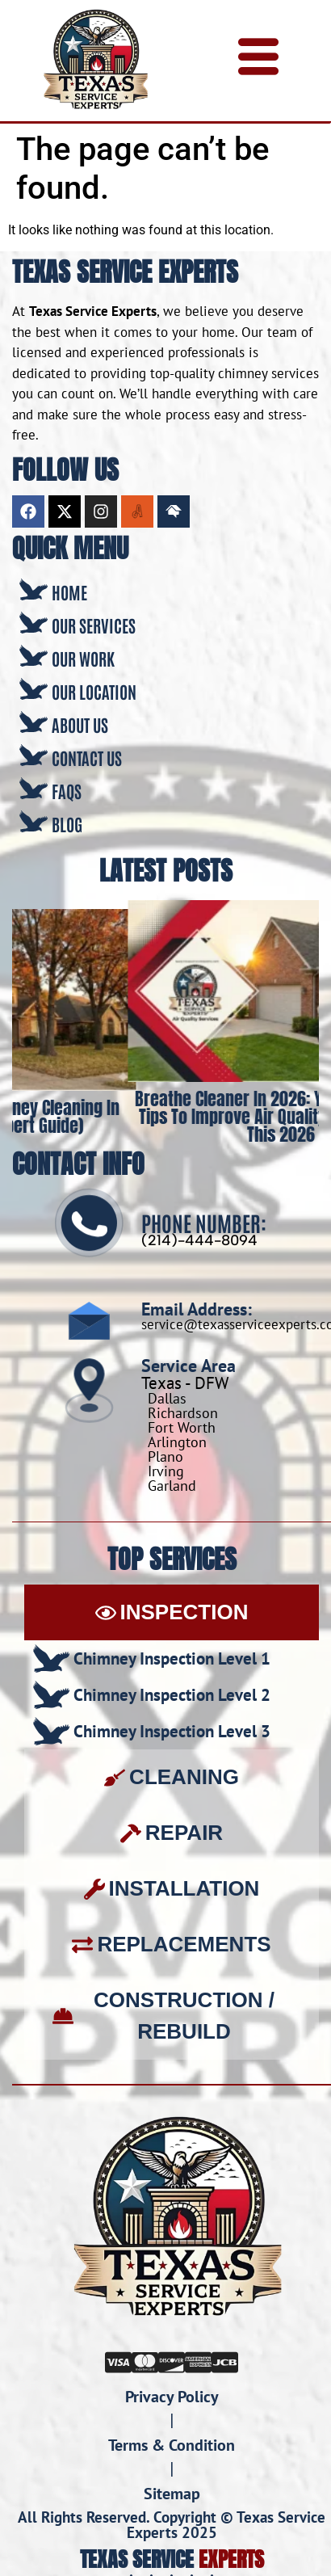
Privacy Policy (172, 2396)
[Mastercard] (145, 2360)
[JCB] (225, 2360)
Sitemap (172, 2493)
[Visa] (118, 2360)
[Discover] (171, 2360)
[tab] (171, 1612)
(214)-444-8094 (199, 1240)
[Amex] (198, 2360)
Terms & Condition (171, 2445)
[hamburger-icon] (258, 61)
